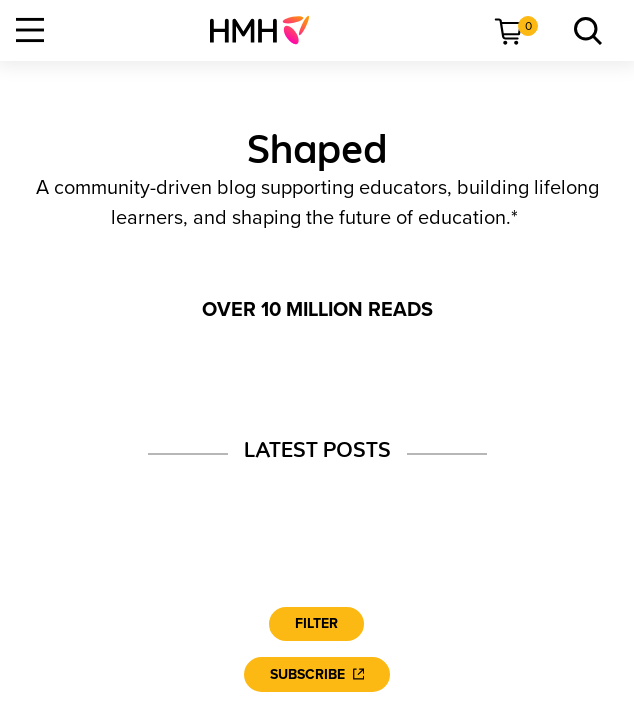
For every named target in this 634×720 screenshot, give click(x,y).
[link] (267, 30)
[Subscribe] (317, 674)
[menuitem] (267, 30)
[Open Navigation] (30, 30)
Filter (316, 623)
